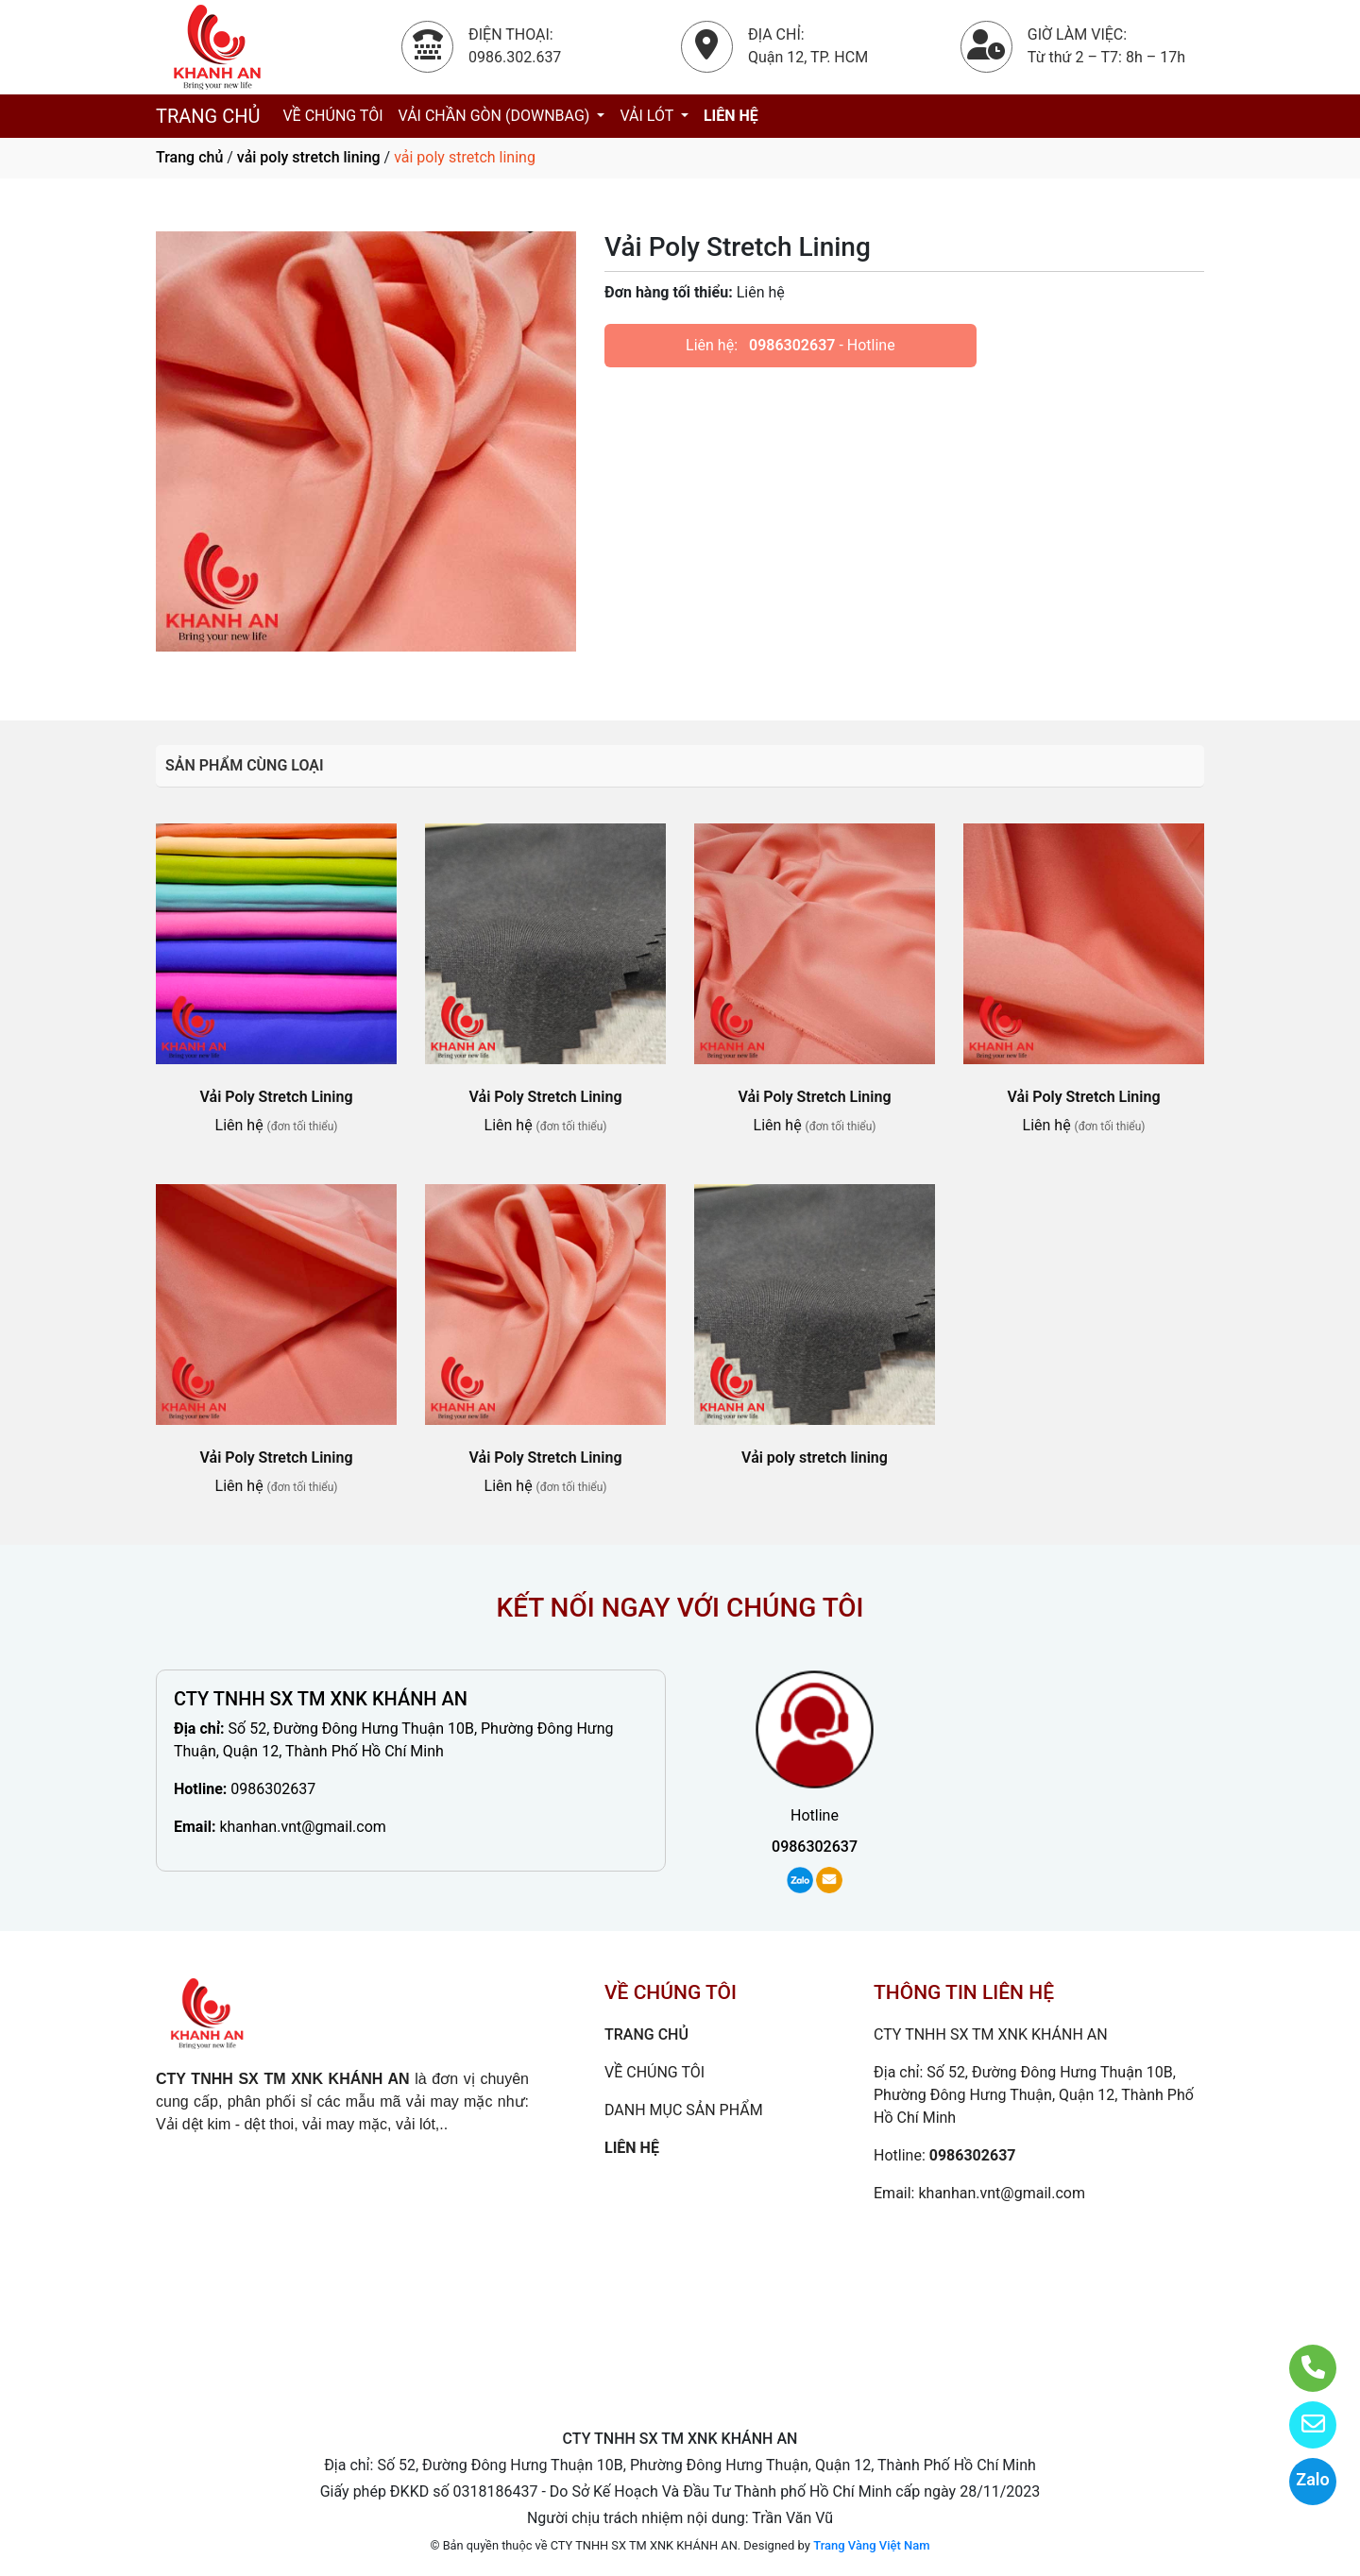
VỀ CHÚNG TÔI (332, 116)
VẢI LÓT (648, 116)
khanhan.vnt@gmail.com (302, 1827)
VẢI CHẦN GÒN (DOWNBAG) (496, 116)
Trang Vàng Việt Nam (871, 2545)
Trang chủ (189, 157)
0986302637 (792, 345)
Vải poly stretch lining (814, 1457)
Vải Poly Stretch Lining (276, 1097)
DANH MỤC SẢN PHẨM (683, 2110)
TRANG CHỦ (208, 116)
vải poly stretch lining (309, 157)
